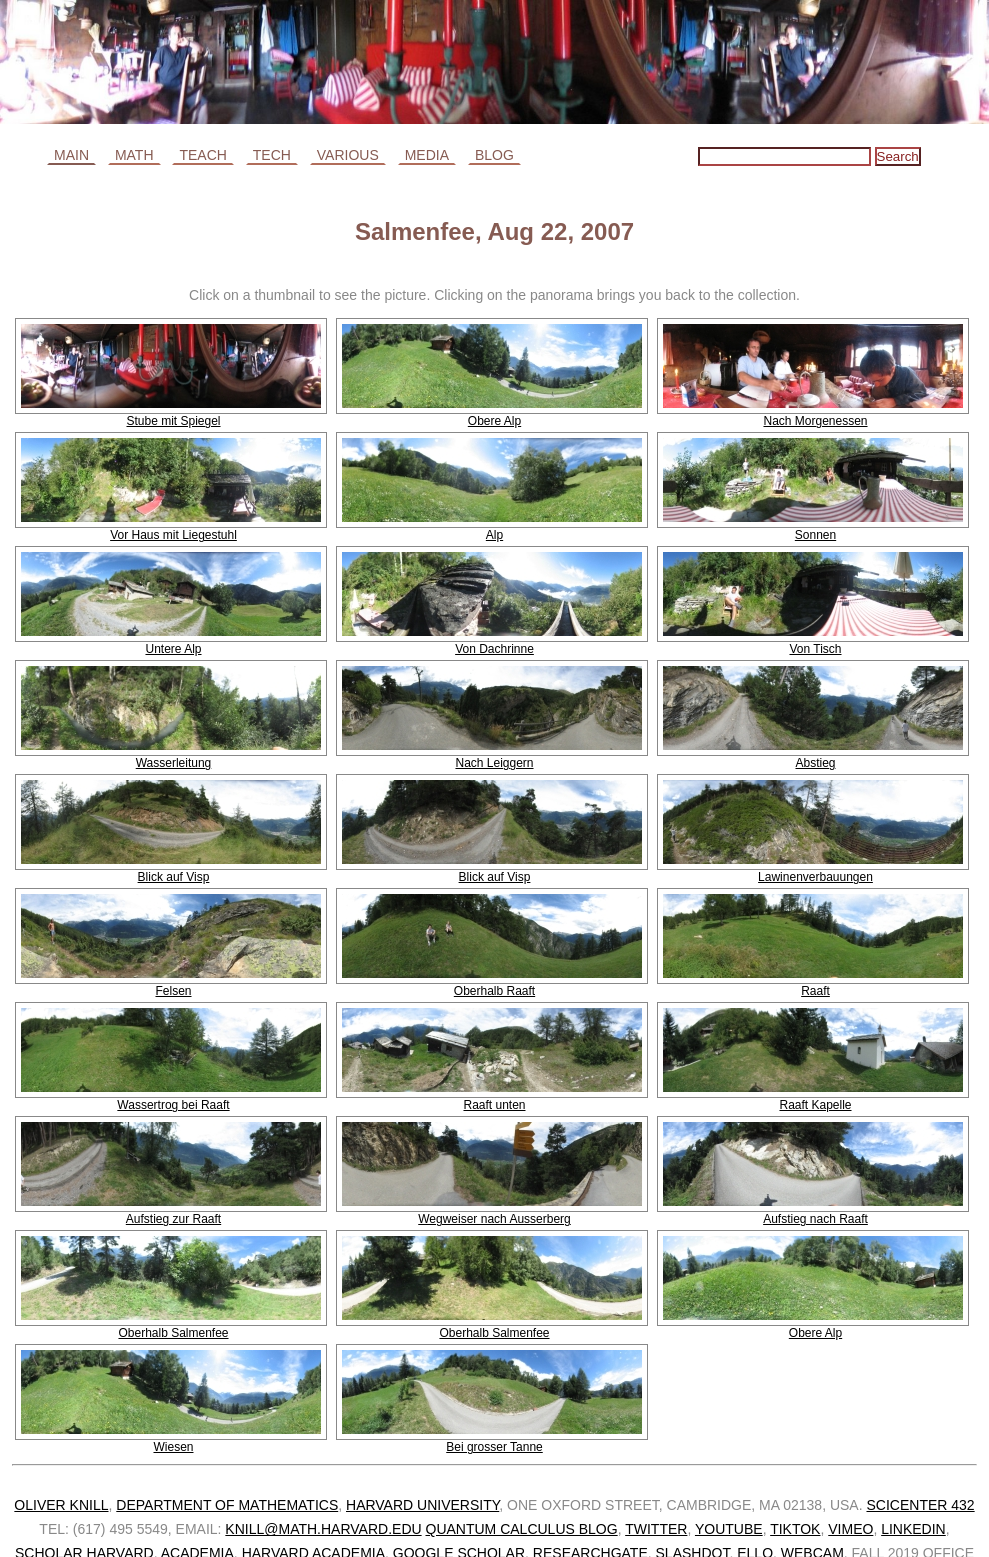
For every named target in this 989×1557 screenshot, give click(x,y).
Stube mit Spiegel (173, 421)
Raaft (815, 991)
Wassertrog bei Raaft (173, 1105)
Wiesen (173, 1447)
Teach (202, 155)
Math (134, 155)
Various (348, 155)
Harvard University (422, 1505)
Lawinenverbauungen (815, 877)
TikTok (795, 1529)
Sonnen (815, 535)
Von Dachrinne (494, 649)
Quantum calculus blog (522, 1529)
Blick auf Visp (174, 877)
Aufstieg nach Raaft (815, 1219)
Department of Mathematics (227, 1505)
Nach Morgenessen (815, 421)
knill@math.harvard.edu (323, 1529)
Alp (494, 535)
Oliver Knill (61, 1505)
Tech (272, 155)
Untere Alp (173, 649)
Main (71, 155)
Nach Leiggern (494, 763)
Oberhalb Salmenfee (173, 1333)
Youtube (729, 1529)
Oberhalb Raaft (494, 991)
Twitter (656, 1529)
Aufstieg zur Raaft (173, 1219)
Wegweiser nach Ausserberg (494, 1219)
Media (427, 155)
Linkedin (913, 1529)
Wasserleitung (174, 763)
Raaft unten (494, 1105)
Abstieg (815, 763)
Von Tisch (815, 649)
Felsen (173, 991)
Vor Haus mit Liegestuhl (173, 535)
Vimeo (850, 1529)
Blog (494, 155)
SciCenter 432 (920, 1505)
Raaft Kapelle (815, 1105)
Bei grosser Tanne (494, 1447)
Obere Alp (494, 421)
